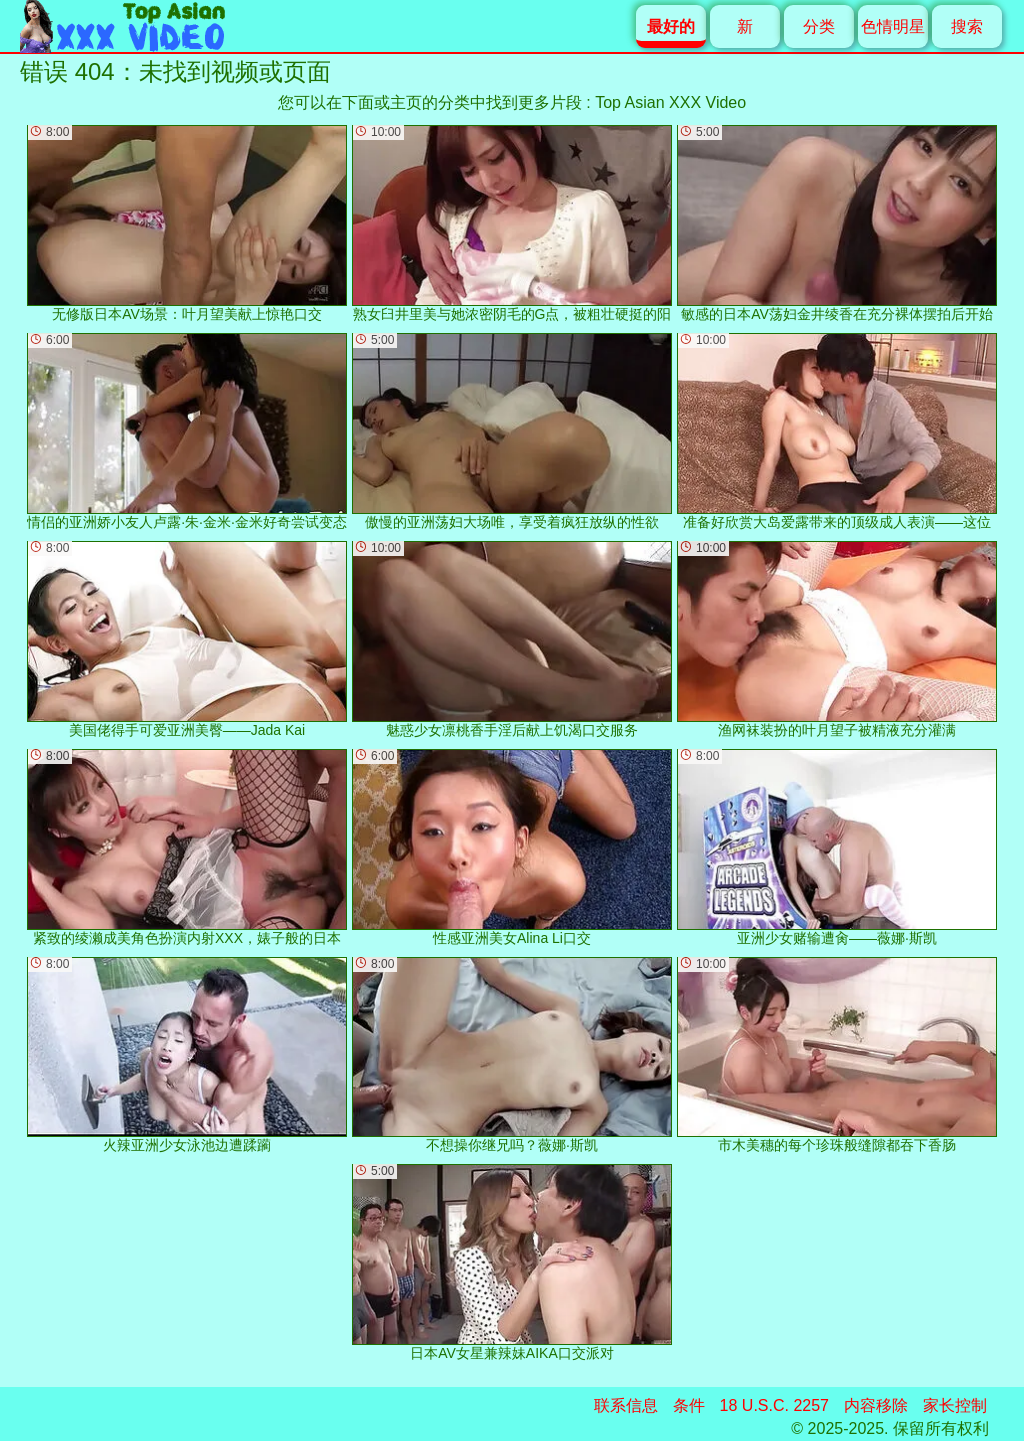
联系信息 (626, 1405)
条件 (689, 1405)
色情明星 (893, 26)
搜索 (967, 26)
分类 (819, 26)
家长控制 (955, 1405)
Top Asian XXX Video (670, 102)
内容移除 (876, 1405)
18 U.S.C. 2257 (774, 1405)
